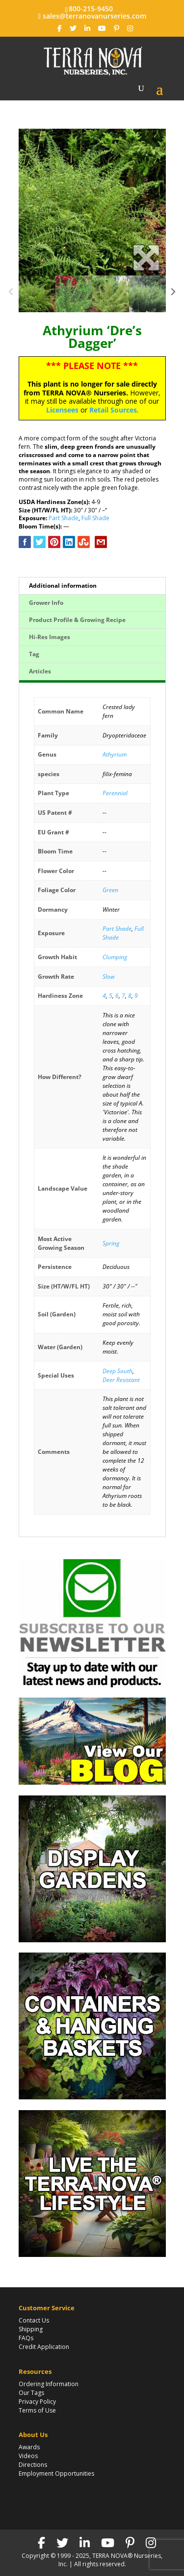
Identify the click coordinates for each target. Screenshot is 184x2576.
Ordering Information (49, 2384)
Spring (111, 1243)
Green (110, 890)
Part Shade (64, 518)
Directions (33, 2465)
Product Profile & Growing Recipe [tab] (77, 620)
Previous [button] (11, 294)
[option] (92, 202)
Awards (29, 2447)
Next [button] (173, 294)
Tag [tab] (34, 654)
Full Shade (95, 518)
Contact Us (34, 2320)
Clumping (115, 957)
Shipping (31, 2329)
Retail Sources (113, 409)
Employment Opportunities (56, 2473)
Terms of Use (37, 2410)
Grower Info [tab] (46, 602)
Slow (109, 976)
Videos (28, 2456)
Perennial (115, 793)
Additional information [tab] (63, 585)
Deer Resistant (121, 1380)
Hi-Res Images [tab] (49, 637)
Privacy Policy (37, 2401)
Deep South (117, 1371)
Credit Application (44, 2347)
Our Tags (31, 2393)
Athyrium (115, 754)
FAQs (26, 2338)
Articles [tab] (40, 671)
